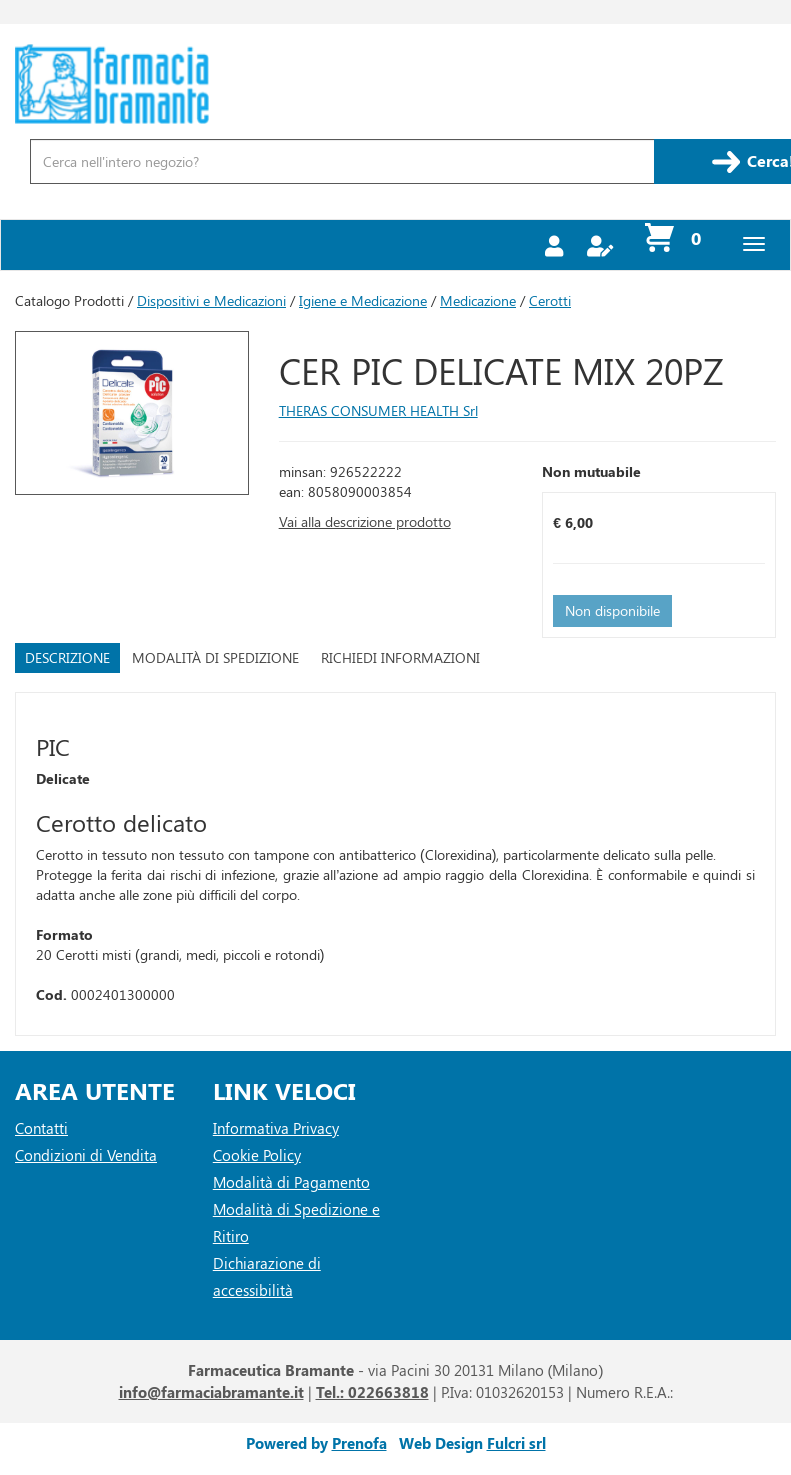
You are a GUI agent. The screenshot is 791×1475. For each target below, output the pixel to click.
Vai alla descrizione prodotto (365, 521)
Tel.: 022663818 (372, 1392)
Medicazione (478, 300)
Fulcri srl (516, 1443)
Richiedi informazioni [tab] (400, 657)
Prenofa (359, 1443)
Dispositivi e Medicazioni (211, 300)
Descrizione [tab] (67, 657)
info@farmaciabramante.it (211, 1392)
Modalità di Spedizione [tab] (215, 657)
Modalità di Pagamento (291, 1182)
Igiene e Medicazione (363, 300)
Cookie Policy (257, 1155)
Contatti (41, 1128)
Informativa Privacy (276, 1128)
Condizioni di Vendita (86, 1155)
